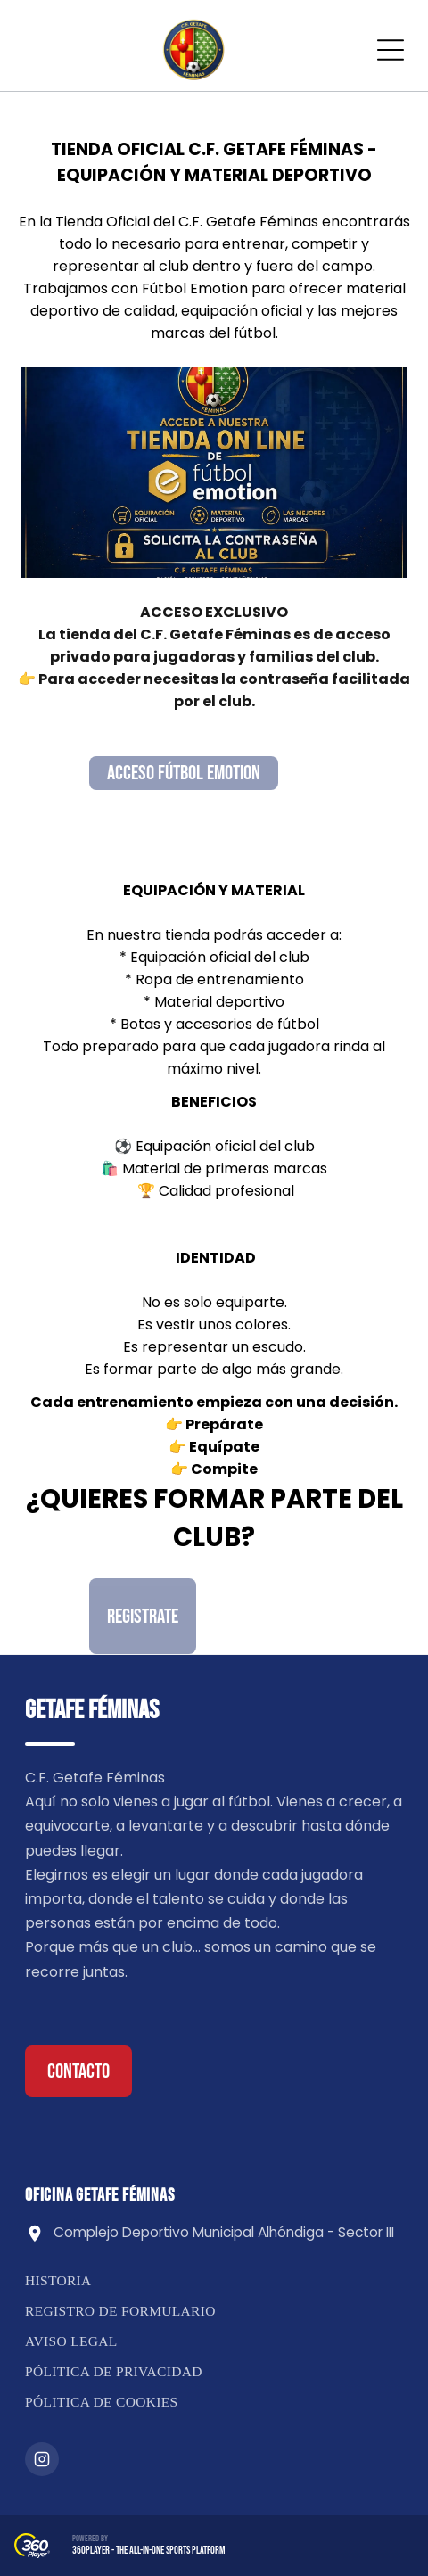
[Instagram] (42, 2459)
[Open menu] (390, 50)
